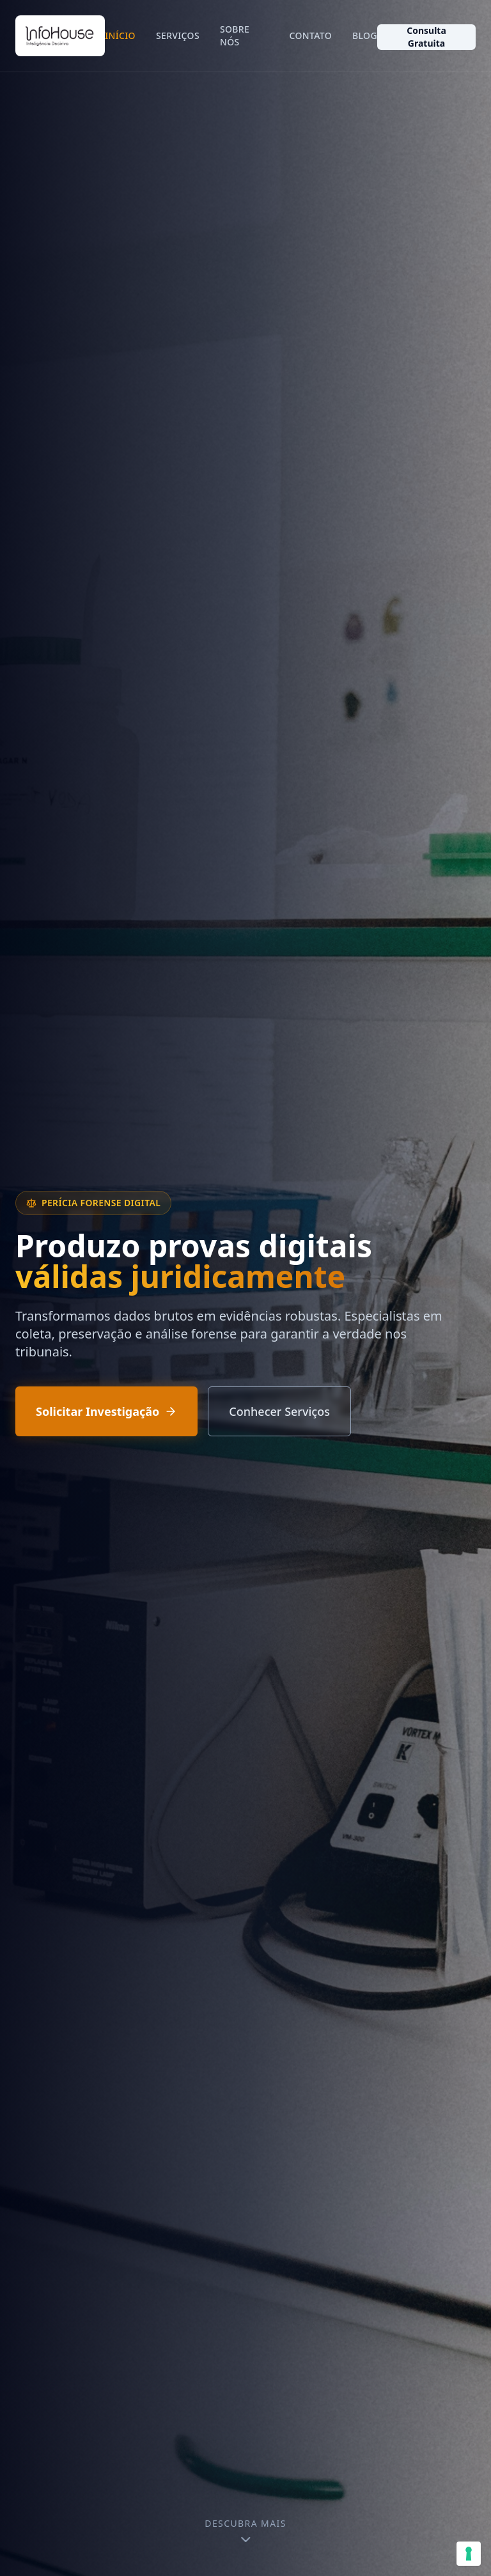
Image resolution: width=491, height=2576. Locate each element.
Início (120, 35)
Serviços (177, 35)
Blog (364, 35)
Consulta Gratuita (426, 36)
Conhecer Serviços (279, 1411)
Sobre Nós (234, 35)
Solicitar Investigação (106, 1411)
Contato (311, 35)
